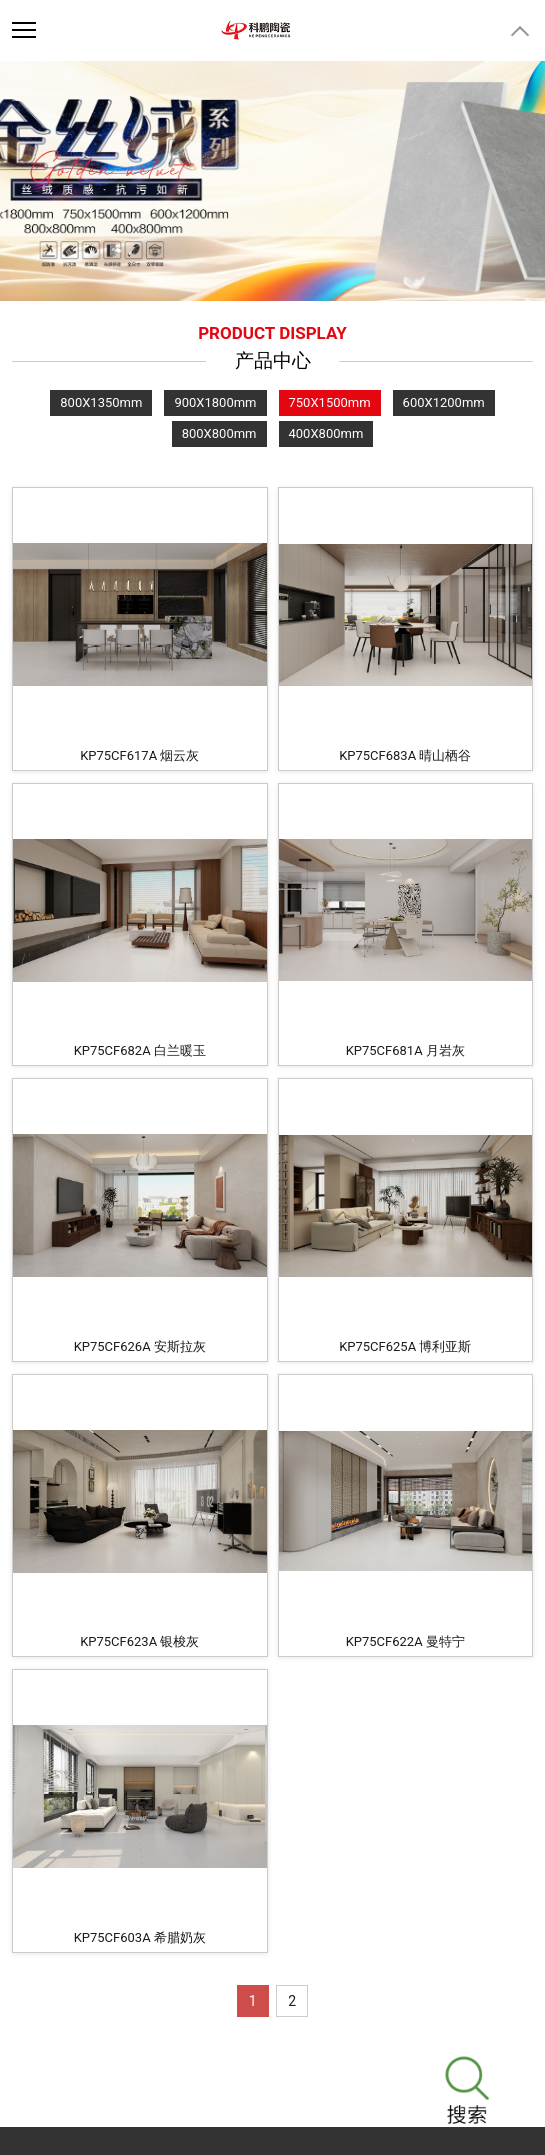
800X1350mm (101, 402)
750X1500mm (330, 402)
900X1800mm (215, 402)
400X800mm (326, 433)
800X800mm (219, 433)
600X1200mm (444, 402)
